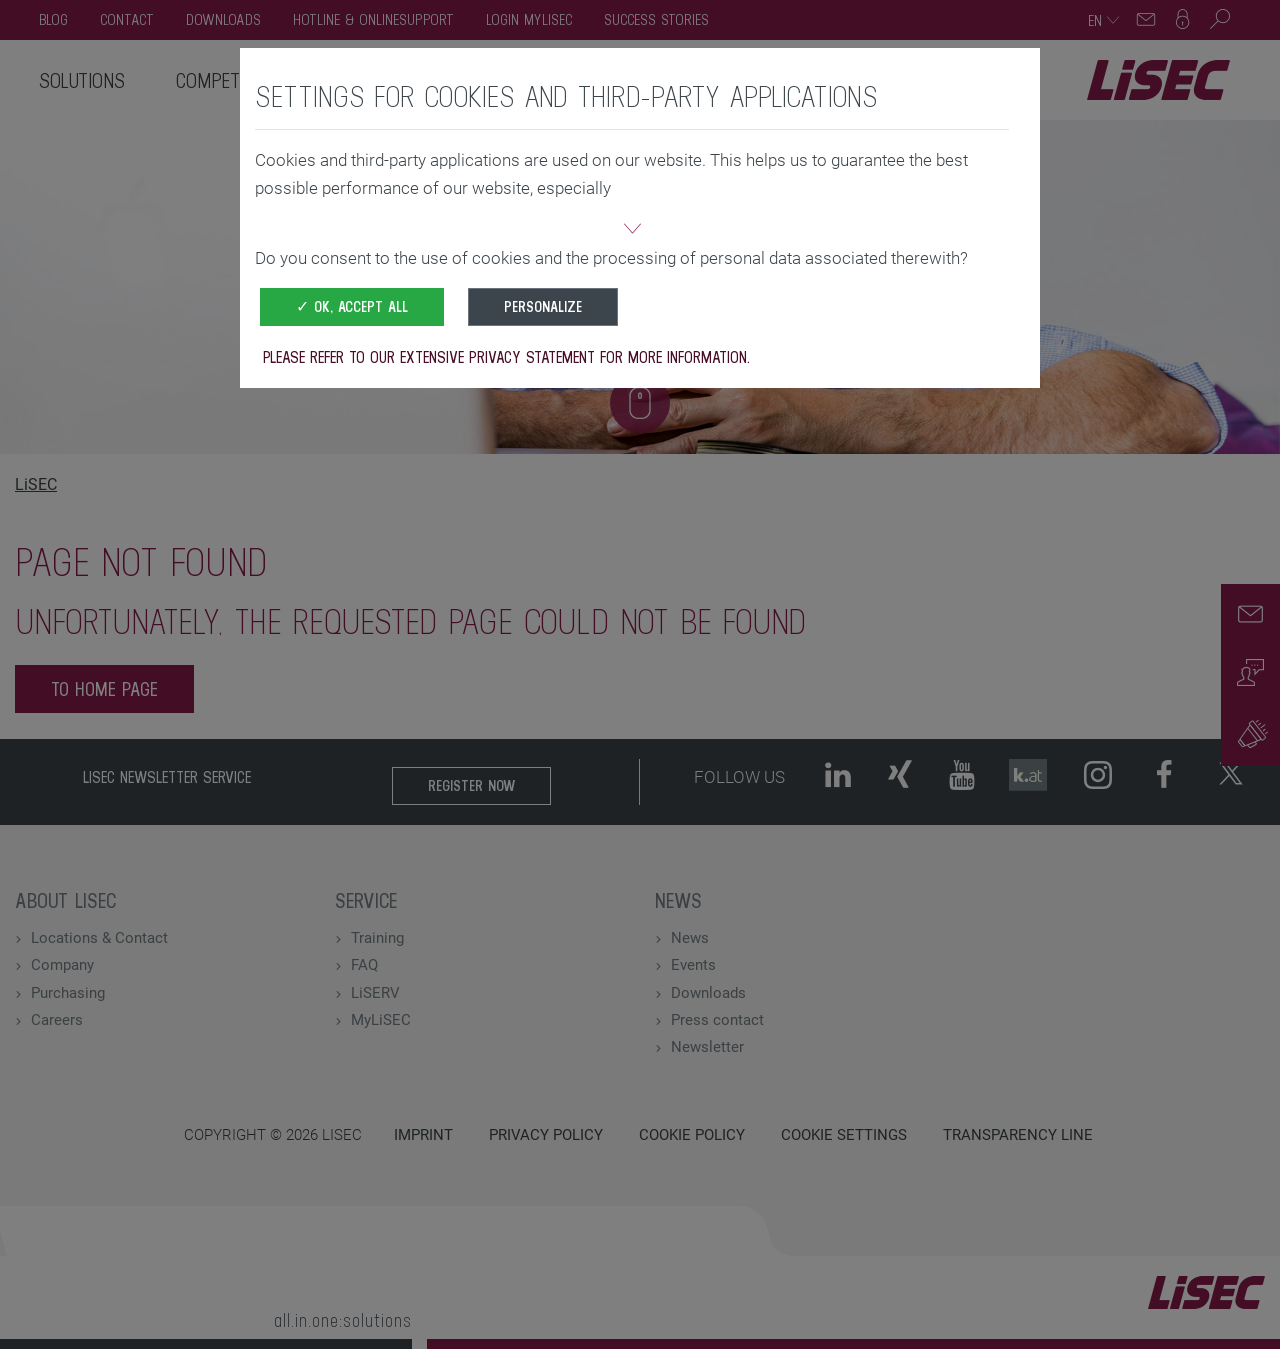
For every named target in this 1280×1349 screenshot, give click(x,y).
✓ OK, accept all (352, 306)
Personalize (543, 306)
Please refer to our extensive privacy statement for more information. (506, 357)
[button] (632, 231)
